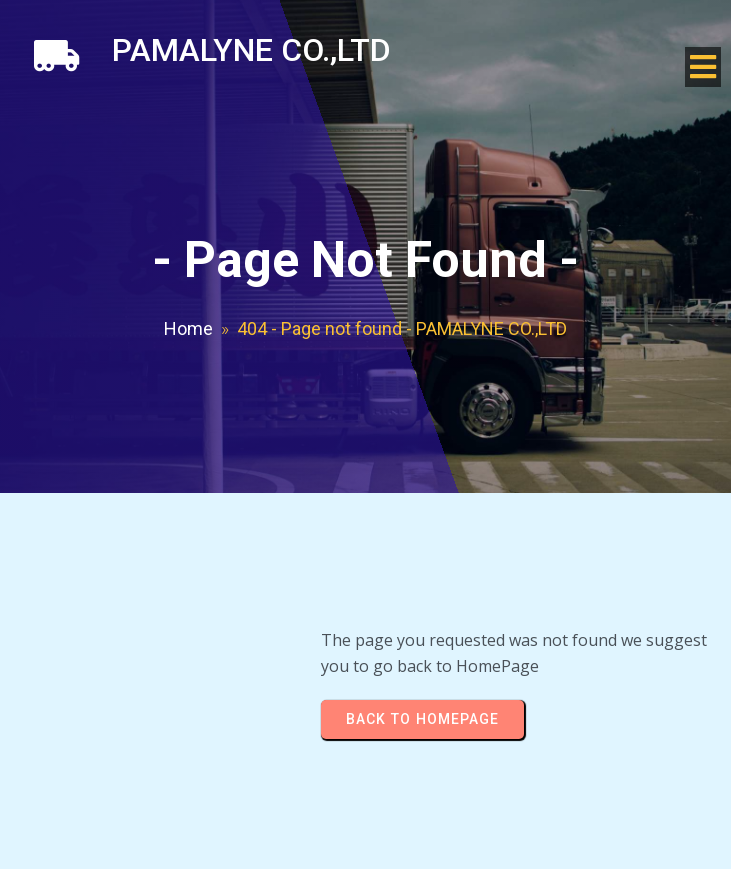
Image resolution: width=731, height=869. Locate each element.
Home (188, 328)
